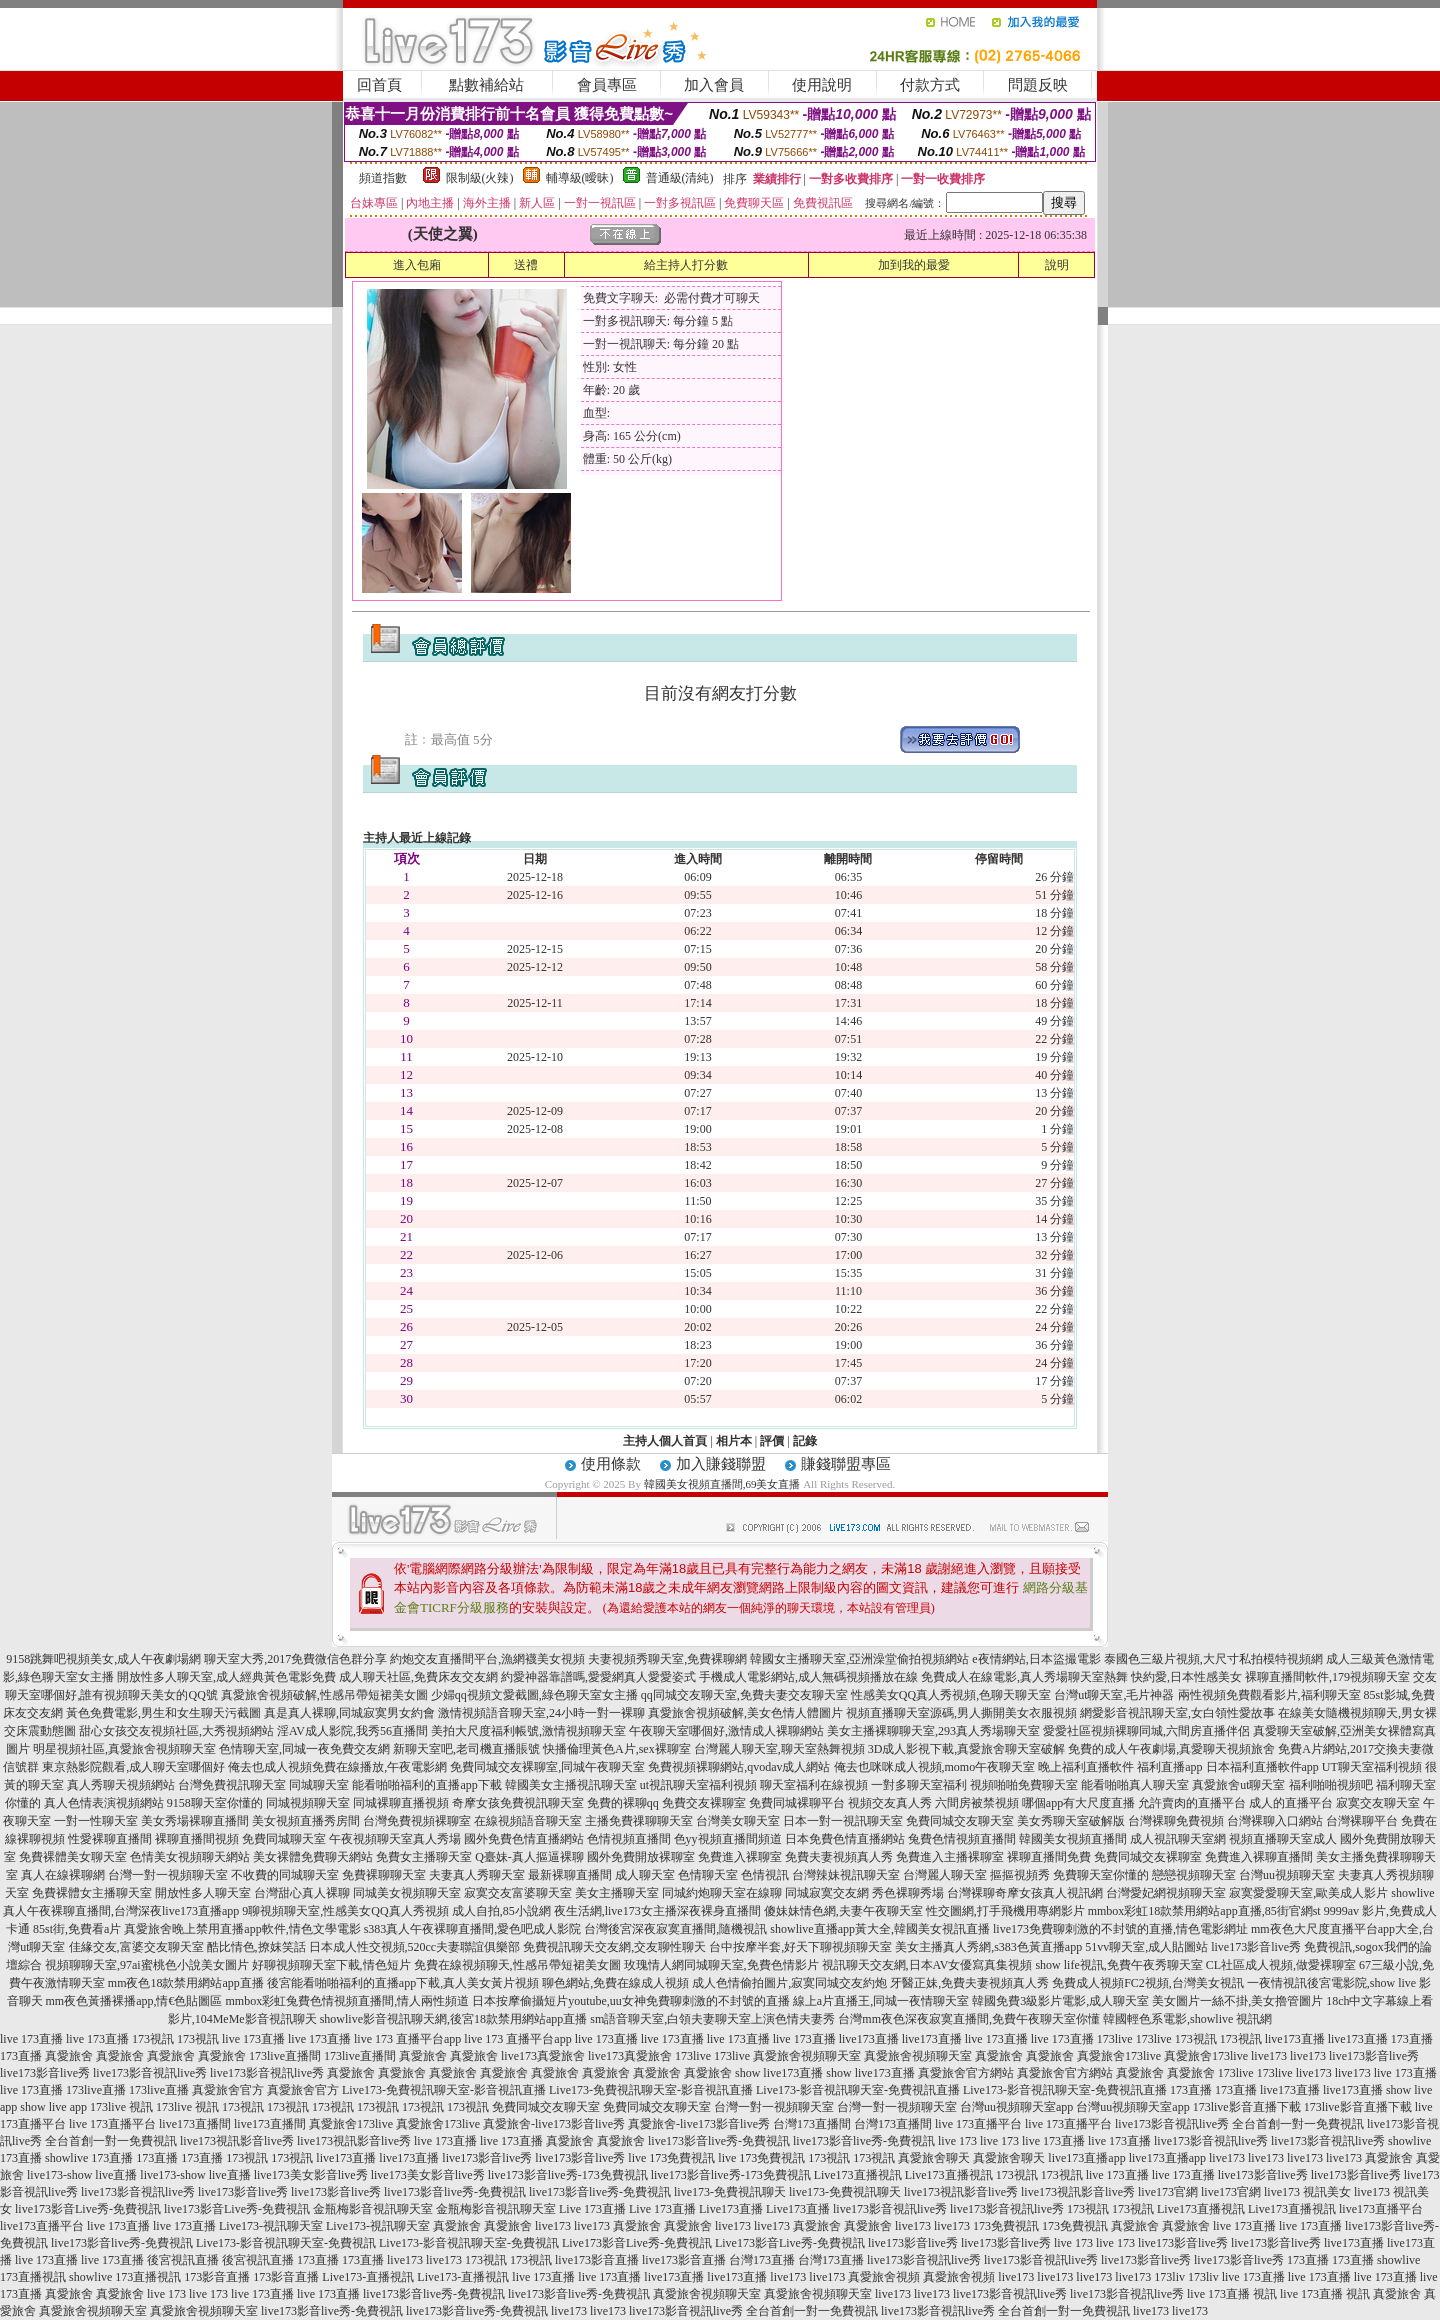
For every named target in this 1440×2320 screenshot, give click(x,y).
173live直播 (96, 2090)
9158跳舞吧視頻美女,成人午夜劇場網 (103, 1659)
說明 (1057, 265)
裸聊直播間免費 (1049, 1857)
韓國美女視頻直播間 (1073, 1839)
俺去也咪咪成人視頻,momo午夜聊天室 (935, 1767)
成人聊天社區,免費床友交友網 (418, 1677)
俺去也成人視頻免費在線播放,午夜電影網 (337, 1767)
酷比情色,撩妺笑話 (256, 1947)
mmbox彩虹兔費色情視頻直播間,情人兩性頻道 (348, 2001)
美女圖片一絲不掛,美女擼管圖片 (1237, 2001)
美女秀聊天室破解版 (1071, 1821)
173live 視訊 (121, 2107)
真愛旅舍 (69, 2056)
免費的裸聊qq (623, 1803)
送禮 (526, 265)
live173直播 (869, 2039)
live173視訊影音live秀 (237, 2141)
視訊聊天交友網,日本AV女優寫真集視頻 (927, 1965)
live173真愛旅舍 (543, 2056)
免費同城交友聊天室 (960, 1821)
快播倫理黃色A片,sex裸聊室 (617, 1749)
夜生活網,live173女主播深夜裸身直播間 (657, 1911)
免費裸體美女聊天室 (73, 1857)
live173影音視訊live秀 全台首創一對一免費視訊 (1239, 2124)
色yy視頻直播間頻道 (728, 1839)
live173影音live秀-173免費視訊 (568, 2175)
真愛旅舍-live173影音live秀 (554, 2124)
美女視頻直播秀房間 (306, 1821)
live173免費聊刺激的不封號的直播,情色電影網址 (1120, 1929)
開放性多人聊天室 (203, 1893)
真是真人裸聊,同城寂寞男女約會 (349, 1713)
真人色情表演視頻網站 (104, 1803)
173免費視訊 (1006, 2226)
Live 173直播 (592, 2209)
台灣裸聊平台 (1362, 1821)
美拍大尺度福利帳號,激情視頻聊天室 (528, 1731)
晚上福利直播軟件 (1086, 1767)
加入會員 (714, 85)
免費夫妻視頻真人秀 (839, 1857)
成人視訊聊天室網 (1178, 1839)
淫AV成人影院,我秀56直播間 (352, 1731)
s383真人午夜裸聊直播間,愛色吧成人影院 (473, 1929)
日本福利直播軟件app (1262, 1767)
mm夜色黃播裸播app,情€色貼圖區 (134, 2001)
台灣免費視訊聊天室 (232, 1785)
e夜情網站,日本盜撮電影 (1036, 1659)
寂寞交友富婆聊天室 (518, 1893)
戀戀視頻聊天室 (1194, 1875)
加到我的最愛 (914, 265)
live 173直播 (31, 2039)
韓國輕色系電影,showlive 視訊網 (1187, 2019)
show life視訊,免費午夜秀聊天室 (1118, 1965)
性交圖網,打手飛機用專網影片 (1005, 1911)
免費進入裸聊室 (740, 1857)
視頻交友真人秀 (890, 1803)
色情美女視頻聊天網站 (190, 1857)
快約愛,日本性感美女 (1186, 1677)
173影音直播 (217, 2277)
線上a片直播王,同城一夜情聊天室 (881, 2001)
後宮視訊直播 (183, 2260)
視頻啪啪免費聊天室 (1024, 1785)
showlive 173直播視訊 (125, 2277)
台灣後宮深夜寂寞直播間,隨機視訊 (675, 1929)
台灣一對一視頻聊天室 (168, 1875)
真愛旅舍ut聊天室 (1238, 1785)
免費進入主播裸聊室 (950, 1857)
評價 (772, 1441)
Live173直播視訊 (858, 2175)
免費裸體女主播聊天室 (92, 1893)
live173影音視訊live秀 (150, 2073)
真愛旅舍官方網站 (966, 2073)
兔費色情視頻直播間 (962, 1839)
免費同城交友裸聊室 (1148, 1857)
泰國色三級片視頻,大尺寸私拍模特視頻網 (1213, 1659)
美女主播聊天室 (617, 1893)
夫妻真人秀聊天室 (477, 1875)
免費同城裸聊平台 (797, 1803)
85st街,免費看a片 (77, 1929)
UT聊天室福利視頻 (1372, 1767)
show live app (53, 2107)
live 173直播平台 (112, 2124)
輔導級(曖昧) (580, 178)
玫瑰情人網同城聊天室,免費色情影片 (721, 1965)
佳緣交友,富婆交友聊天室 (136, 1947)
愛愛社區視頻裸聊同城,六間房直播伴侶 (1146, 1731)
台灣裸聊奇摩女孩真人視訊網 (1025, 1893)
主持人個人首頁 (665, 1441)
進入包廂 (417, 265)
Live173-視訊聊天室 (271, 2226)
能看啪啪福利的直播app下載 (426, 1785)
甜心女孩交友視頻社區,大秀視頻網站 (176, 1731)
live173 (1269, 2056)
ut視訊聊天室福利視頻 (698, 1785)
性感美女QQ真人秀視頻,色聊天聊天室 (951, 1695)
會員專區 (607, 85)
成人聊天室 (645, 1875)
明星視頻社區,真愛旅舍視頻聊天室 (124, 1749)
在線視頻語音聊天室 (528, 1821)
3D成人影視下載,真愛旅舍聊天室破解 (967, 1749)
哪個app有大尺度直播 (1078, 1803)
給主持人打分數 (686, 265)
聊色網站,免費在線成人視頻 (615, 1983)
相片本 (734, 1441)
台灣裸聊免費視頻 (1176, 1821)
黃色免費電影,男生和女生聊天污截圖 (163, 1713)
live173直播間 (195, 2124)
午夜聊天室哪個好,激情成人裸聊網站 (726, 1731)
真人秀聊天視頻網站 (121, 1785)
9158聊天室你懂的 (215, 1803)
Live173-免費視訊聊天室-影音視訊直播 (444, 2090)
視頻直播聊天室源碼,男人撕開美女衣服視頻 (961, 1713)
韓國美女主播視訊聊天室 (571, 1785)
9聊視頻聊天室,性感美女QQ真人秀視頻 (345, 1911)
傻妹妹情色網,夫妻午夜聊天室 (843, 1911)
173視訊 (153, 2039)
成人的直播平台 (1291, 1803)
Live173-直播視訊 (368, 2277)
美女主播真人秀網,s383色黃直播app (988, 1947)
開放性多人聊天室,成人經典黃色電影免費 (226, 1677)
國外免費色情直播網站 (524, 1839)
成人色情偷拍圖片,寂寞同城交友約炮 (789, 1983)
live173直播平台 (1381, 2209)
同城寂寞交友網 (827, 1893)
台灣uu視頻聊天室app (1016, 2107)
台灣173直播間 (812, 2124)
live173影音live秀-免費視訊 (719, 2141)
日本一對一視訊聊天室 (843, 1821)
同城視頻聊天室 (308, 1803)
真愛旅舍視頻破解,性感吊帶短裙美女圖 (324, 1695)
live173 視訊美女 (1307, 2192)
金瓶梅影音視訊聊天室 (373, 2209)
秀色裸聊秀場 (908, 1893)
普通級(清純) (680, 178)
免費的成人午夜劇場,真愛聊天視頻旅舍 (1171, 1749)
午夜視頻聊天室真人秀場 (395, 1839)
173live (1115, 2039)
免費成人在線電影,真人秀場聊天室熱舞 (1024, 1677)
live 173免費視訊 (671, 2158)
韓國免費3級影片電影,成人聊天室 (1060, 2001)
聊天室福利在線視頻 (814, 1785)
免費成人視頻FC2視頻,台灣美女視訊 (1148, 1983)
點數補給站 (486, 85)
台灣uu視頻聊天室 (1287, 1875)
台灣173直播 (762, 2260)
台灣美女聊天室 (738, 1821)
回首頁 (379, 85)
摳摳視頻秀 (1020, 1875)
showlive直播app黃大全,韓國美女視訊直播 (880, 1929)
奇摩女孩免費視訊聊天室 (518, 1803)
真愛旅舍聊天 (934, 2158)
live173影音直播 (597, 2260)
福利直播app (1169, 1767)
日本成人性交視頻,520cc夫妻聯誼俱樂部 (415, 1947)
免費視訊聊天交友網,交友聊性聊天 (614, 1947)
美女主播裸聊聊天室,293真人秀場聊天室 (933, 1731)
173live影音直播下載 (1247, 2107)
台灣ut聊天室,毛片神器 (1114, 1695)
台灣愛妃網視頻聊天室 (1166, 1893)
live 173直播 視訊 (1232, 2294)
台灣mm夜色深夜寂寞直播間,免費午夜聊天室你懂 (969, 2019)
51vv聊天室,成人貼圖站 (1146, 1947)
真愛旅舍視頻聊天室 (807, 2056)
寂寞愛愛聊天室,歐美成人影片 (1308, 1893)
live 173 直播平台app (407, 2039)
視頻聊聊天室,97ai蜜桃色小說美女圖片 (147, 1965)
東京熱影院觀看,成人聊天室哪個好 (133, 1767)
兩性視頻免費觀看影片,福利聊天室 (1269, 1695)
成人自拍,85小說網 (501, 1911)
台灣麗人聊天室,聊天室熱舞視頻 (779, 1749)
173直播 (1412, 2039)
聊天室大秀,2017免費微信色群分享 (295, 1659)
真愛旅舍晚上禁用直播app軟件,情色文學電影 (242, 1929)
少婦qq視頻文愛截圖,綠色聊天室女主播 (534, 1695)
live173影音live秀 (1374, 2056)
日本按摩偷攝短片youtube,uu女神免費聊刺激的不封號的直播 (631, 2001)
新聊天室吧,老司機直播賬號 (466, 1749)
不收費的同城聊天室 (285, 1875)
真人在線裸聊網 (63, 1875)
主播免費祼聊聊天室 (639, 1821)
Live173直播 (731, 2209)
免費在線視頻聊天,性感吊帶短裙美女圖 (517, 1965)
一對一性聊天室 (96, 1821)
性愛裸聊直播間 (110, 1839)
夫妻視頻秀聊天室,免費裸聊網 (667, 1659)
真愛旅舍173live (1119, 2056)
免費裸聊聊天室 (384, 1875)
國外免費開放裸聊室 (641, 1857)
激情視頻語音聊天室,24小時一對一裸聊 (541, 1713)
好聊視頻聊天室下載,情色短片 (331, 1965)
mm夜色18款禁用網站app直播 (186, 1983)
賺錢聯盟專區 (846, 1464)
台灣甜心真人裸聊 (302, 1893)
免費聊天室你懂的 (1101, 1875)
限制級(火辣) (480, 178)
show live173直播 (779, 2073)
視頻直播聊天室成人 (1283, 1839)
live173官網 (1168, 2192)
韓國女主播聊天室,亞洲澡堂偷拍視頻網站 (859, 1659)
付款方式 (930, 85)
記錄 (805, 1441)
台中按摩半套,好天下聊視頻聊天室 (800, 1947)
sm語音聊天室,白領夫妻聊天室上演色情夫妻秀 (712, 2019)
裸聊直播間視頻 (197, 1839)
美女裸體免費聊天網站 (313, 1857)
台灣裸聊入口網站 (1275, 1821)
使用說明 (822, 85)
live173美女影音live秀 (311, 2175)
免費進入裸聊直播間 (1259, 1857)
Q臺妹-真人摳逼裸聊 (529, 1857)
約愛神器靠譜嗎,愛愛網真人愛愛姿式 (598, 1677)
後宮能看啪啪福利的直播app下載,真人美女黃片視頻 (403, 1983)
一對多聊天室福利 (919, 1785)
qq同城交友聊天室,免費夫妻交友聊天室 (744, 1695)
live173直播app (1086, 2158)
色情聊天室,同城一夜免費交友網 (304, 1749)
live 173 (957, 2141)
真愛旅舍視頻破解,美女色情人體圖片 (745, 1713)
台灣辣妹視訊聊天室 (846, 1875)
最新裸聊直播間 (570, 1875)
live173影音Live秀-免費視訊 (88, 2209)
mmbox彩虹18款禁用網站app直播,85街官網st (1204, 1911)
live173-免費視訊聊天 (730, 2192)
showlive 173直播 (89, 2158)
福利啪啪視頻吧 (1331, 1785)
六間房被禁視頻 (977, 1803)
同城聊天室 (319, 1785)
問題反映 (1038, 85)
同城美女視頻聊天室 (407, 1893)
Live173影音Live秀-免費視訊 (637, 2243)
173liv (1169, 2277)
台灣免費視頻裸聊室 (417, 1821)
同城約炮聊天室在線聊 (722, 1893)
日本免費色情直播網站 (845, 1839)
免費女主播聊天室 (424, 1857)
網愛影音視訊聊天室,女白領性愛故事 (1177, 1713)
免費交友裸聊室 (704, 1803)
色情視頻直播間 (629, 1839)
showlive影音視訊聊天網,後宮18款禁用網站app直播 (454, 2019)
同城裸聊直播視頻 (401, 1803)
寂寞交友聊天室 (1378, 1803)
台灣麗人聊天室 (945, 1875)
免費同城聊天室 (284, 1839)
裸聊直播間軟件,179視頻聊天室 (1327, 1677)
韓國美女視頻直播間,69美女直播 (722, 1484)
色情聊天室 (708, 1875)
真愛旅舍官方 (228, 2090)
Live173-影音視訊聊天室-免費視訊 (286, 2243)
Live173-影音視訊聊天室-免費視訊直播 (858, 2090)
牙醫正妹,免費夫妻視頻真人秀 (969, 1983)
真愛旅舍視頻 (884, 2277)
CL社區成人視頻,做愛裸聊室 (1281, 1965)
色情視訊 (765, 1875)
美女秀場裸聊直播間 (195, 1821)
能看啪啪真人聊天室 (1135, 1785)
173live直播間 (285, 2056)
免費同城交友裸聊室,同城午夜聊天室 (547, 1767)
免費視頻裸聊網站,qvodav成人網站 (739, 1767)
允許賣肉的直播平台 (1192, 1803)
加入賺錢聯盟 (721, 1464)
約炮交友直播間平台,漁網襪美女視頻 (487, 1659)
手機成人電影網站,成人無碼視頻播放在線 (808, 1677)
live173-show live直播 (82, 2175)
